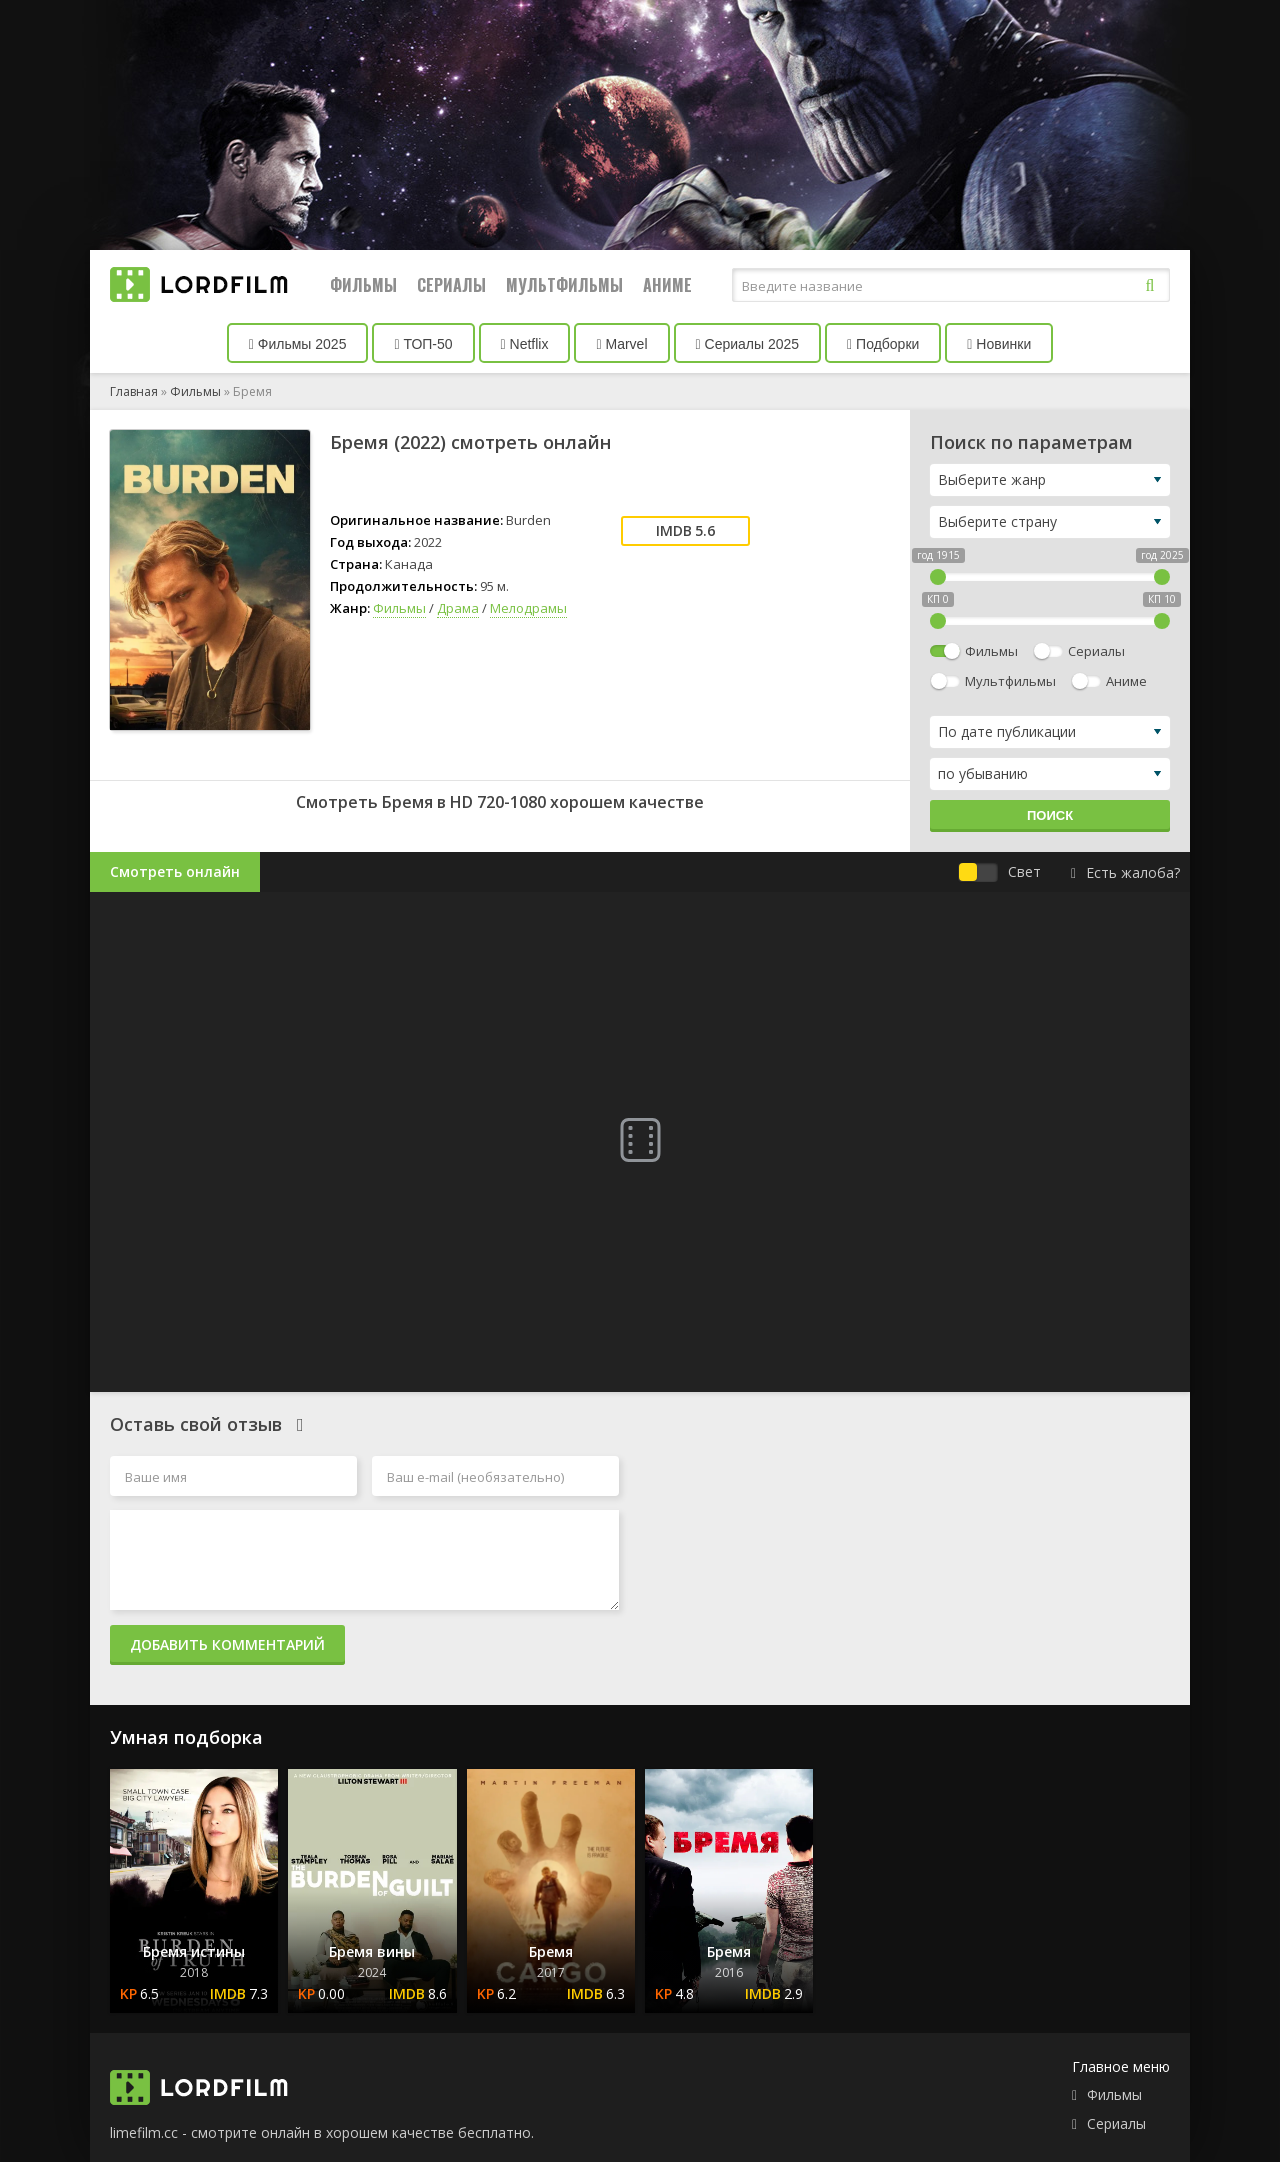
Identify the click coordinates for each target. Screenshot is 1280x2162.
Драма (458, 608)
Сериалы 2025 (748, 344)
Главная (134, 391)
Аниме (667, 285)
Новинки (999, 344)
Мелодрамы (528, 608)
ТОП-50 (423, 344)
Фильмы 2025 (298, 344)
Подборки (883, 344)
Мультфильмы (564, 285)
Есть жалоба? (1125, 872)
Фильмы (363, 285)
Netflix (525, 344)
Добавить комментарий (227, 1644)
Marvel (621, 344)
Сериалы (451, 285)
